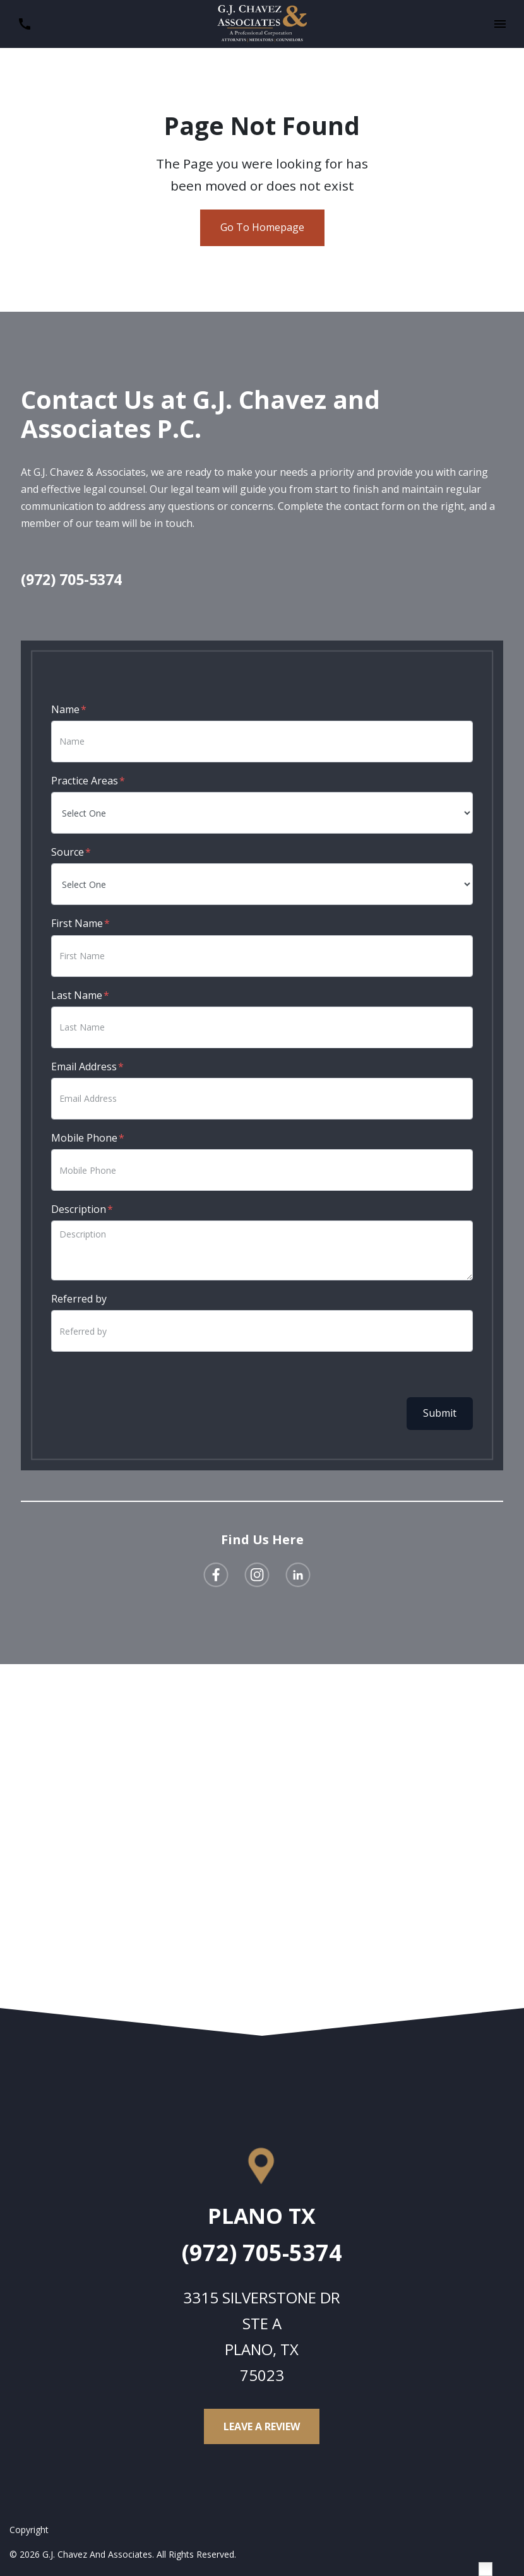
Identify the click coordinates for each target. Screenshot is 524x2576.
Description (78, 1209)
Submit (439, 1413)
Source (67, 852)
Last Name (76, 995)
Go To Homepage (262, 227)
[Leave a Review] (261, 2426)
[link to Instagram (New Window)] (257, 1575)
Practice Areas (84, 781)
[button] (499, 24)
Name (65, 709)
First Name (77, 923)
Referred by (79, 1299)
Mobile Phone (84, 1138)
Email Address (84, 1066)
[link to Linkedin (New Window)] (298, 1575)
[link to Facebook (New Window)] (216, 1575)
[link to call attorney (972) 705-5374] (24, 24)
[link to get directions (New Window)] (262, 2221)
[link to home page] (262, 23)
